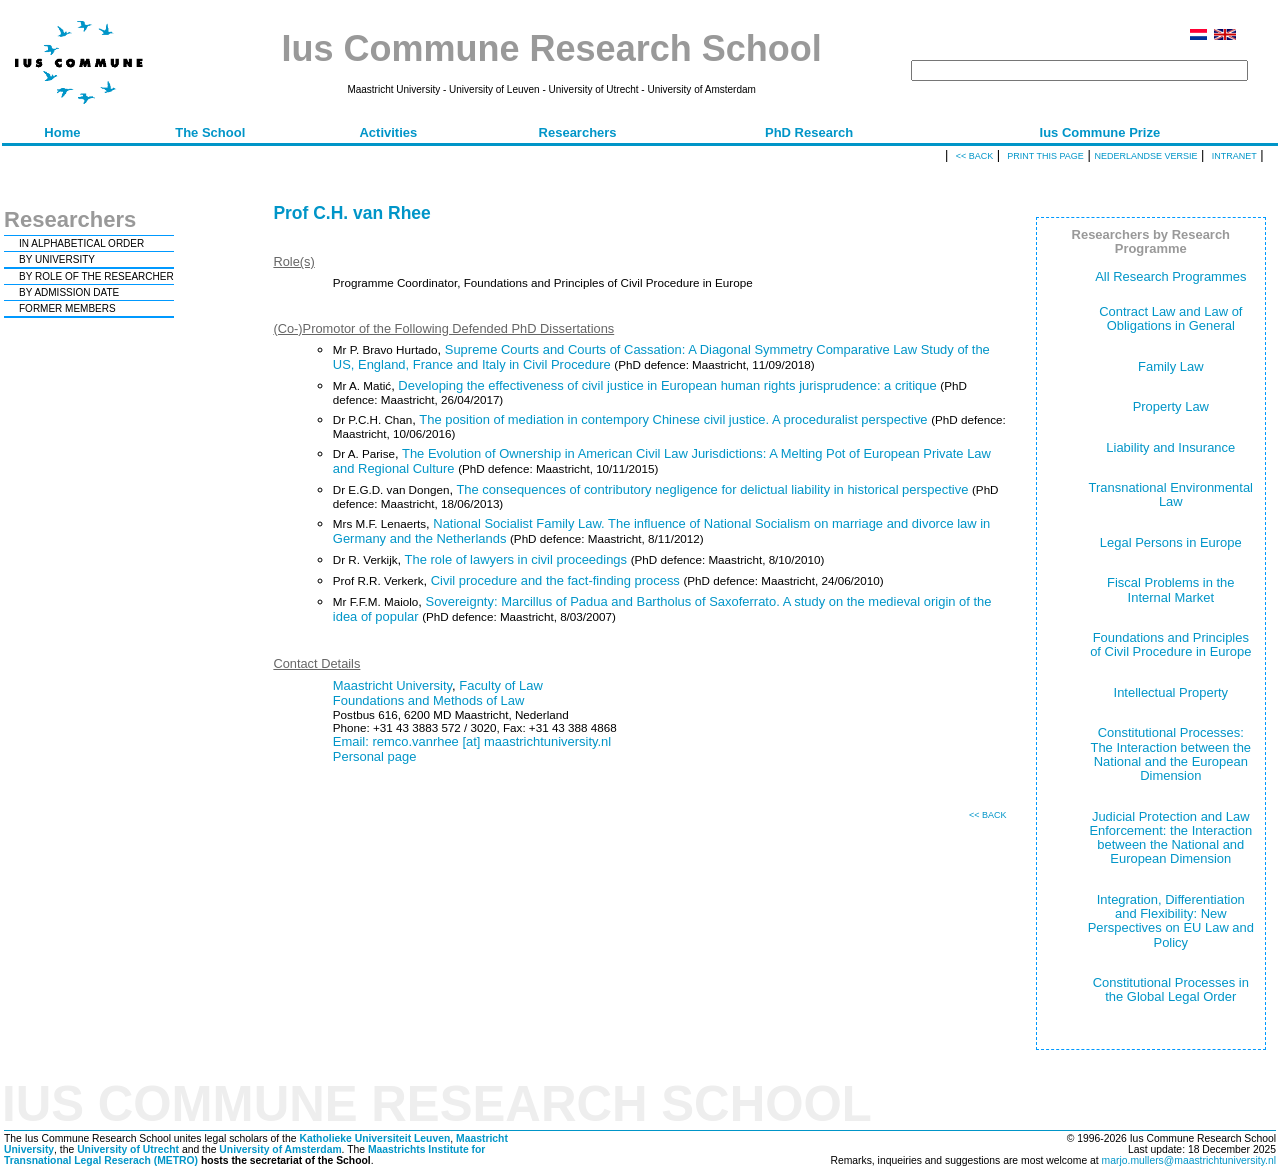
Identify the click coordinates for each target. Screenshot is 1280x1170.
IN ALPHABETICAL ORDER (81, 243)
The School (210, 132)
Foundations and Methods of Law (429, 700)
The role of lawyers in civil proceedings (516, 559)
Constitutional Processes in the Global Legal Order (1171, 989)
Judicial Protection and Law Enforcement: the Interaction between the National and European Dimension (1170, 838)
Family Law (1171, 366)
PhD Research (809, 132)
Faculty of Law (501, 685)
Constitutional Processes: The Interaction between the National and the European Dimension (1170, 754)
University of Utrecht (128, 1149)
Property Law (1171, 406)
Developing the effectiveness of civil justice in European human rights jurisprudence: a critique (667, 385)
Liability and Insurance (1170, 447)
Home (62, 132)
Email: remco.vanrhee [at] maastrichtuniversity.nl (472, 741)
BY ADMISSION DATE (69, 292)
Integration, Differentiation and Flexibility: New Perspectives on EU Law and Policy (1171, 921)
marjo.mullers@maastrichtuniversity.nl (1189, 1160)
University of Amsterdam (280, 1149)
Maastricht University (392, 685)
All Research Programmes (1170, 276)
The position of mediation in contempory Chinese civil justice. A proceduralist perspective (673, 419)
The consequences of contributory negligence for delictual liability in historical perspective (712, 489)
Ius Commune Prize (1100, 132)
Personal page (375, 756)
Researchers (578, 132)
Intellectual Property (1171, 692)
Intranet (1234, 156)
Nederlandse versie (1145, 156)
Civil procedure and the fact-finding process (555, 580)
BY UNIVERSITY (57, 259)
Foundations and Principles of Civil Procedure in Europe (1170, 644)
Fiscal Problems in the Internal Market (1170, 589)
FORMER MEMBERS (67, 308)
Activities (388, 132)
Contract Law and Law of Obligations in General (1170, 318)
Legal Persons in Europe (1171, 542)
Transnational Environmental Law (1171, 494)
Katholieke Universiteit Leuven (374, 1138)
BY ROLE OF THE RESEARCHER (96, 276)
